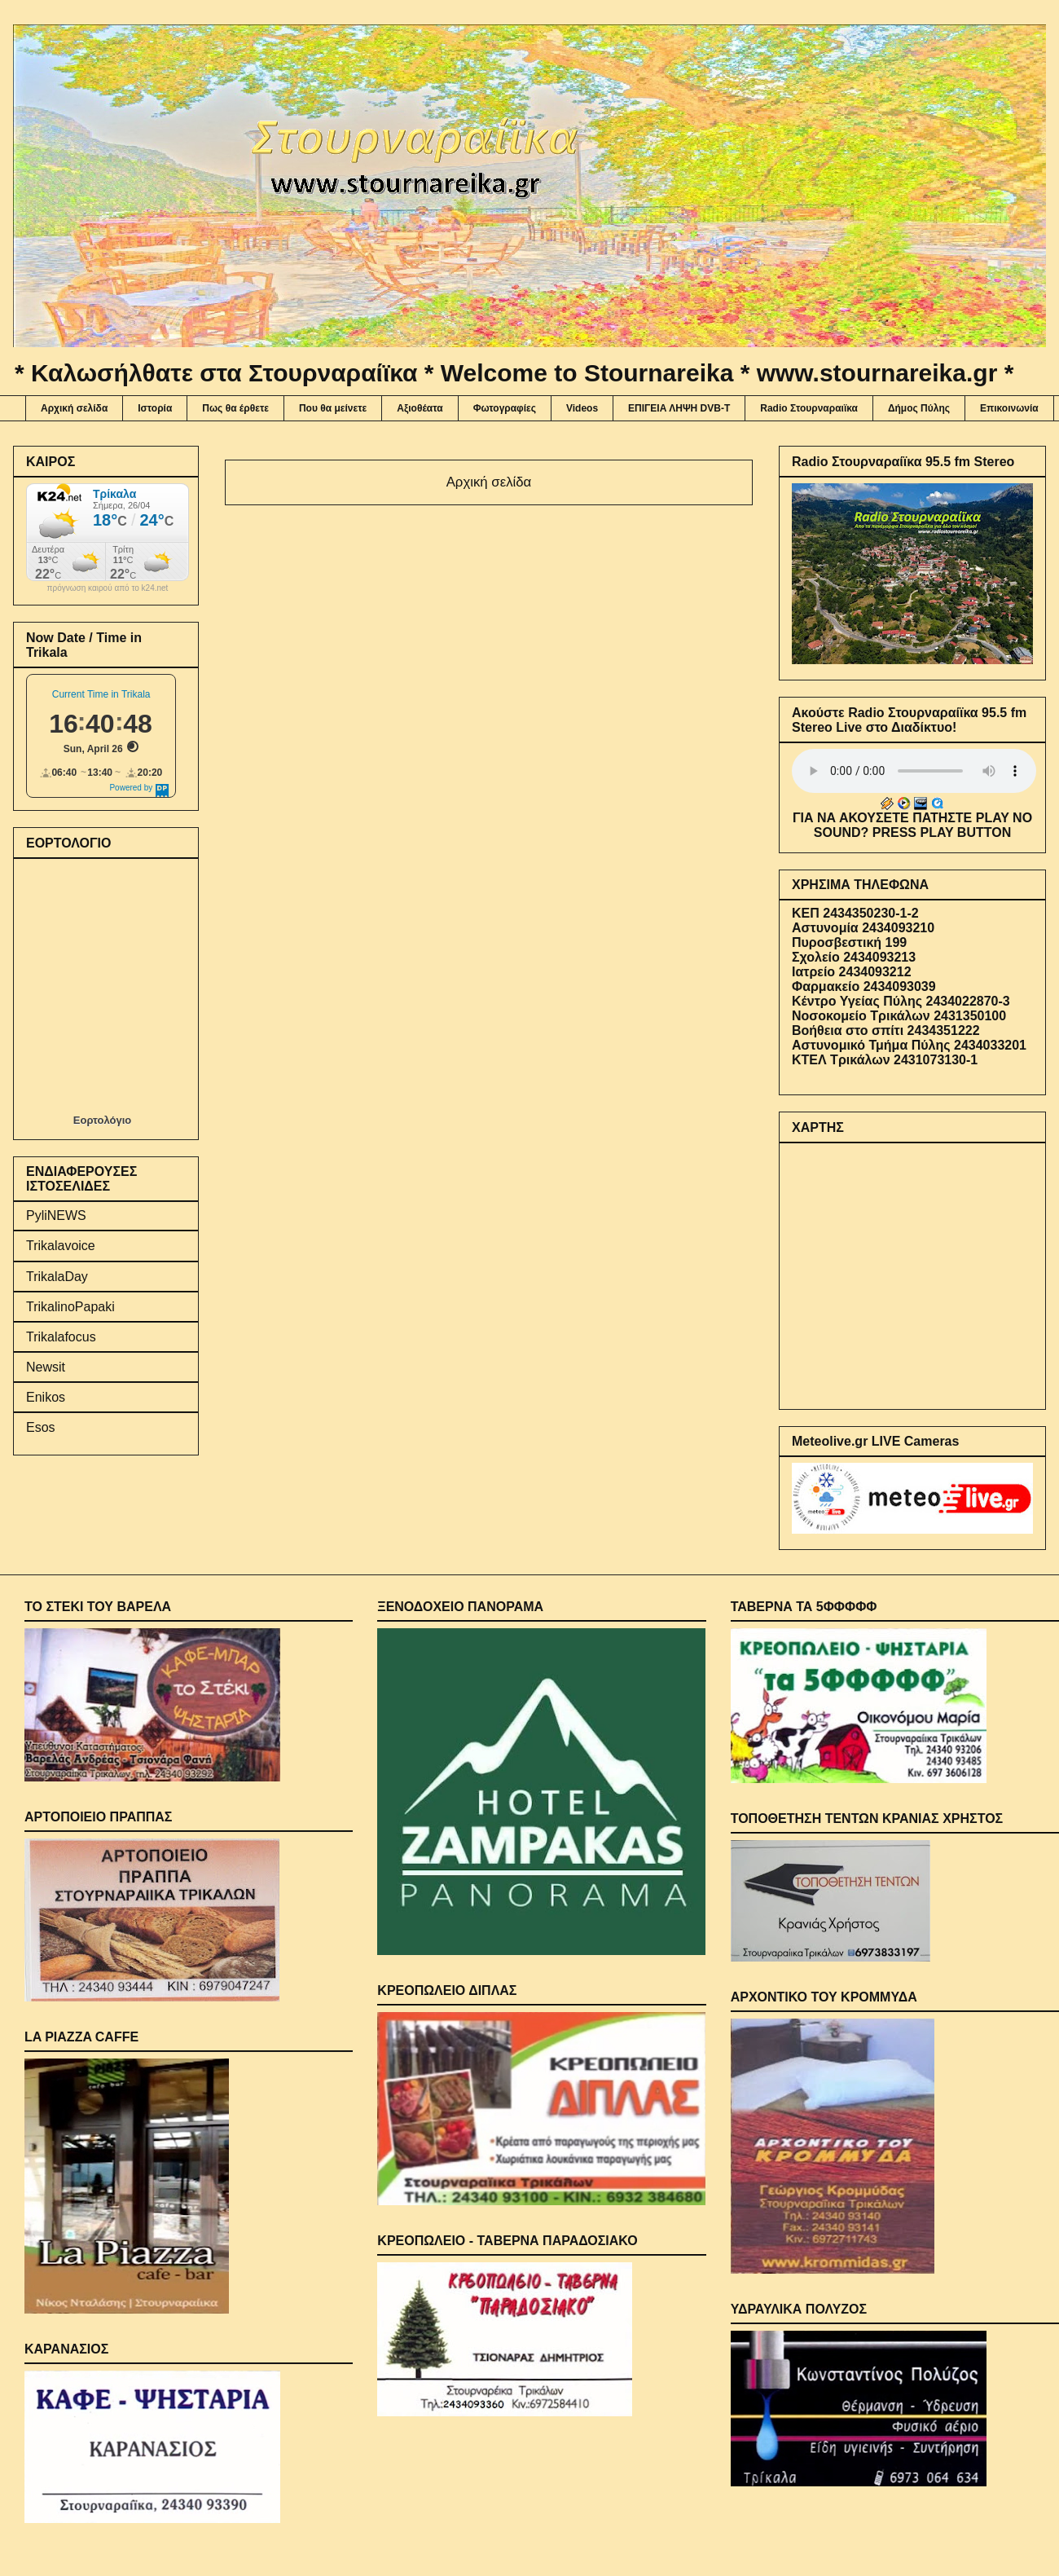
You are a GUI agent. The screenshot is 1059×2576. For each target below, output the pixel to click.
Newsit (45, 1367)
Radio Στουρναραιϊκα (809, 408)
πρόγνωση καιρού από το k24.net (108, 588)
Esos (40, 1427)
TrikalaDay (57, 1277)
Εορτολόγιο (102, 1120)
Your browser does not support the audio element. (914, 771)
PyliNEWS (56, 1215)
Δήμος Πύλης (919, 408)
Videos (582, 408)
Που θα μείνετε (333, 408)
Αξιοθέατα (419, 408)
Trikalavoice (60, 1246)
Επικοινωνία (1009, 408)
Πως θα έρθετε (235, 408)
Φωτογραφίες (504, 408)
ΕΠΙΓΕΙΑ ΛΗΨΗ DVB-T (679, 408)
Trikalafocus (61, 1337)
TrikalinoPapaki (70, 1307)
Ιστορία (155, 408)
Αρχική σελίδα (74, 408)
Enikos (45, 1397)
